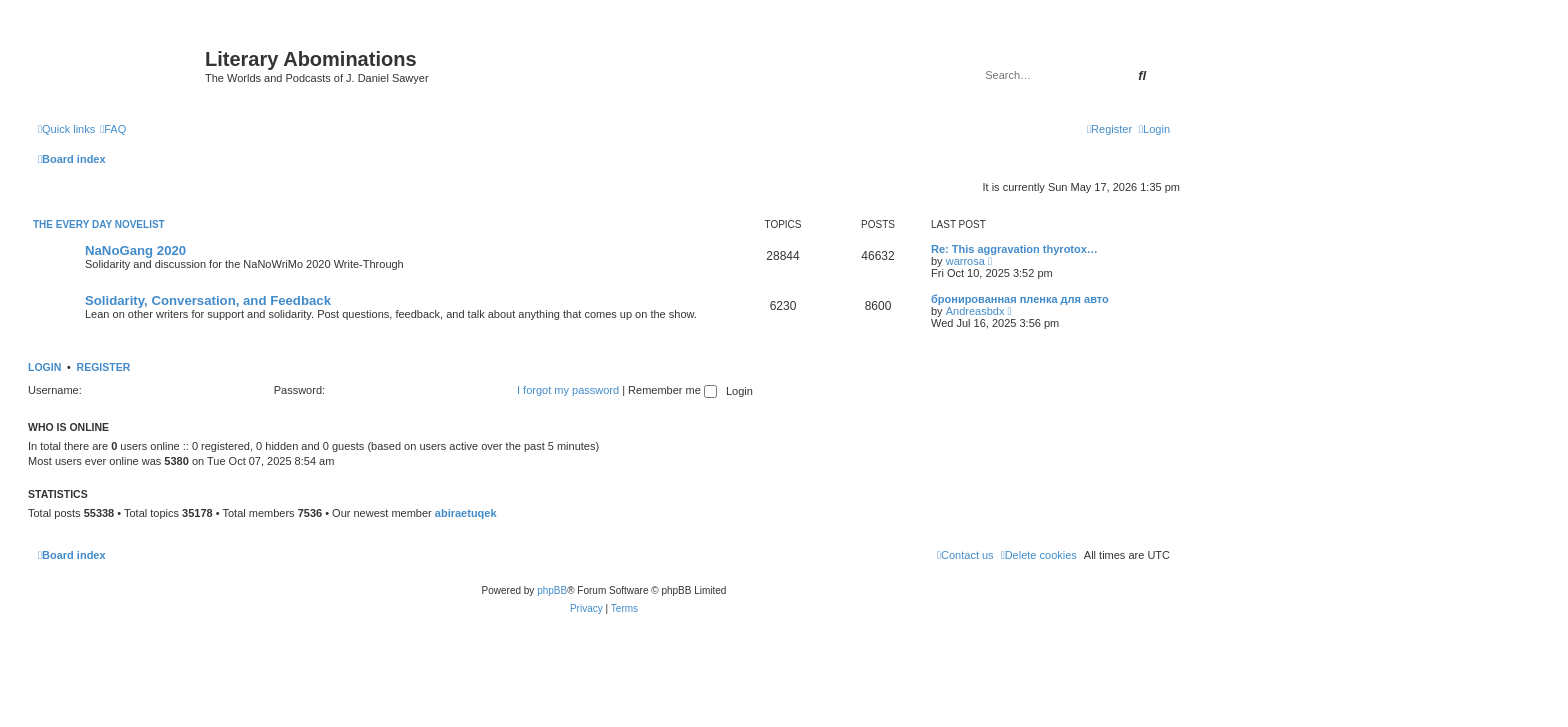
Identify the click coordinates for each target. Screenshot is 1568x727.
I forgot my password (568, 390)
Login (44, 367)
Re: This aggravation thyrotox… (1014, 249)
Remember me (672, 390)
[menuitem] (113, 129)
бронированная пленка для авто (1020, 299)
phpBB (552, 590)
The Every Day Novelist (99, 224)
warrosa (965, 261)
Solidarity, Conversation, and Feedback (208, 300)
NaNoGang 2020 (135, 250)
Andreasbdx (975, 311)
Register (104, 367)
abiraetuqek (466, 513)
